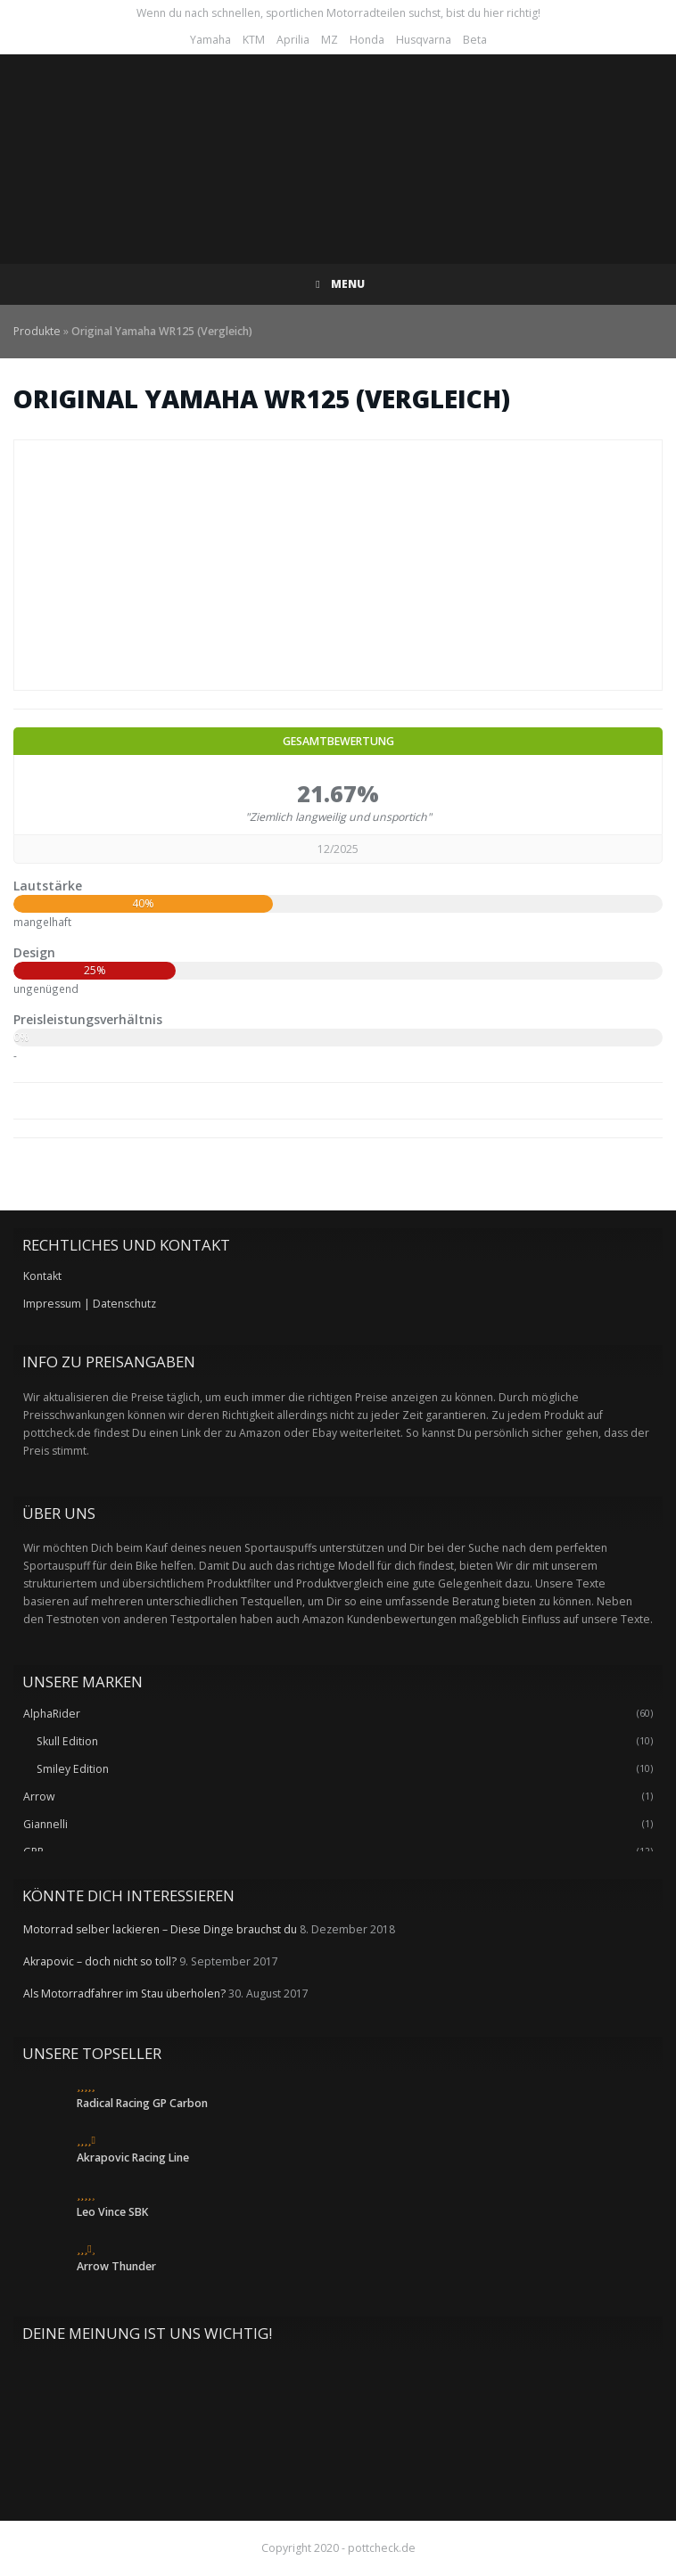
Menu (338, 283)
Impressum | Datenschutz (89, 1303)
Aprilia (292, 39)
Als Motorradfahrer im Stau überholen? (124, 1993)
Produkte (37, 331)
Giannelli (45, 1824)
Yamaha (210, 39)
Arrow (39, 1796)
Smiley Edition (73, 1768)
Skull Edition (67, 1741)
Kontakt (42, 1276)
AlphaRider (51, 1713)
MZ (329, 39)
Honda (367, 39)
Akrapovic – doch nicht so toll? (100, 1961)
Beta (475, 39)
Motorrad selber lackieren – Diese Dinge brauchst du (160, 1929)
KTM (254, 39)
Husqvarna (423, 39)
